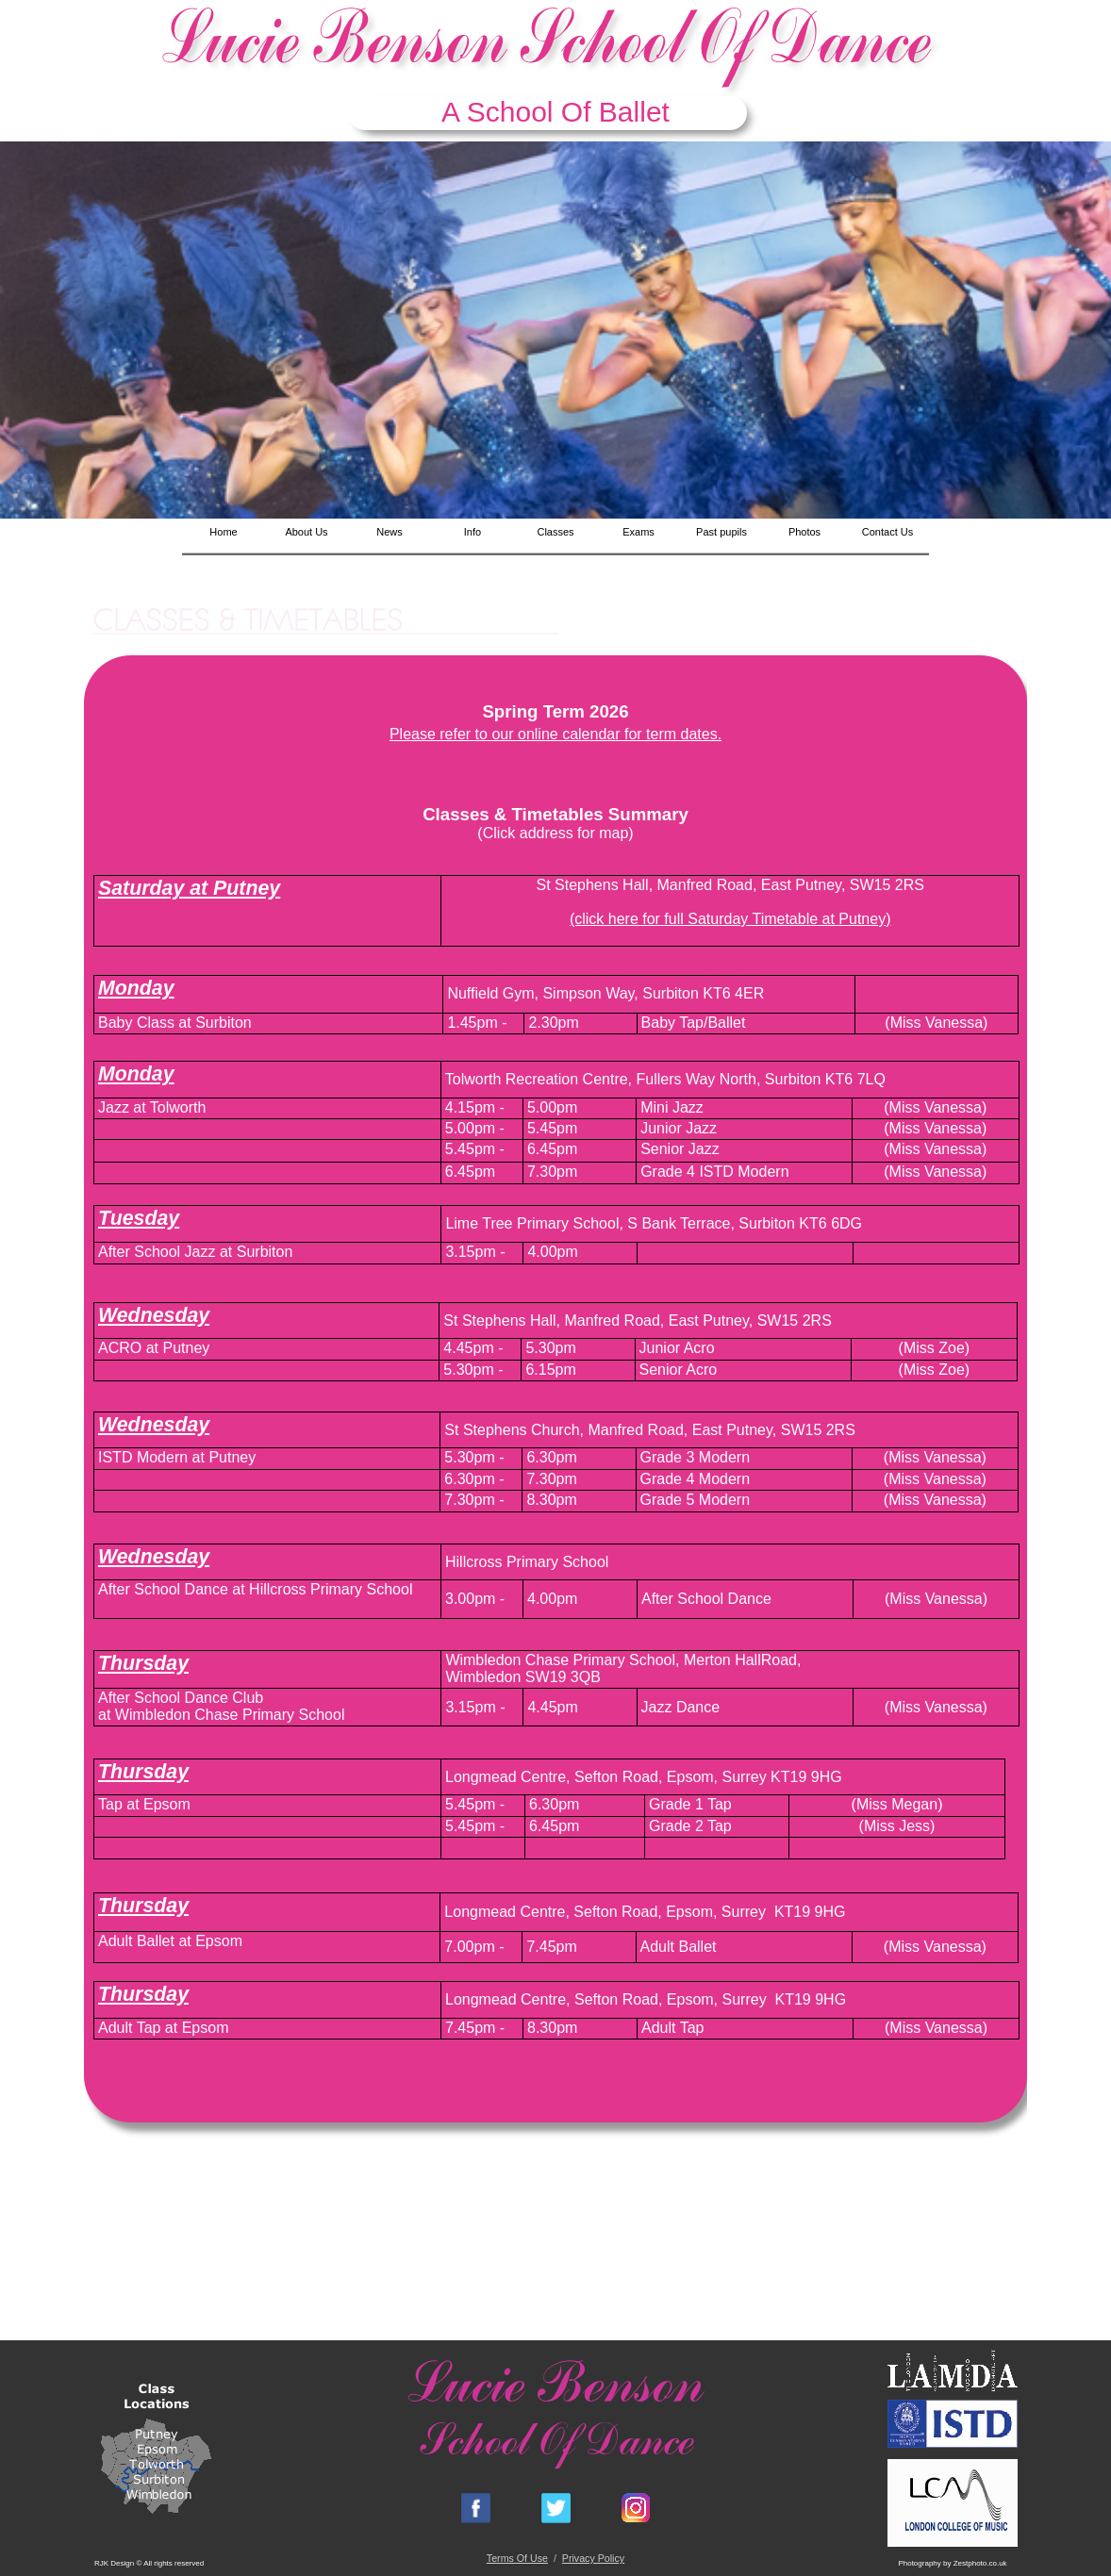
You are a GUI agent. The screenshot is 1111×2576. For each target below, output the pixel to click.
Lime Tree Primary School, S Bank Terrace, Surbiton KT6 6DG (653, 1223)
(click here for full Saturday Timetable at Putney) (730, 919)
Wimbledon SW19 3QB (523, 1677)
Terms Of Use (517, 2558)
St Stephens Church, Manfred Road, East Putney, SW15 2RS (649, 1430)
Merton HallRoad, (743, 1660)
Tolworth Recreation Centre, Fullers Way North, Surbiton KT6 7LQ (665, 1079)
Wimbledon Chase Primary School (560, 1660)
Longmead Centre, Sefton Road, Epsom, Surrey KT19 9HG (643, 1777)
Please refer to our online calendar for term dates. (555, 734)
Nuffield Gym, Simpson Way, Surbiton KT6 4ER (605, 993)
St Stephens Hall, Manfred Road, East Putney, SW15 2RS (729, 885)
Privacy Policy (593, 2558)
